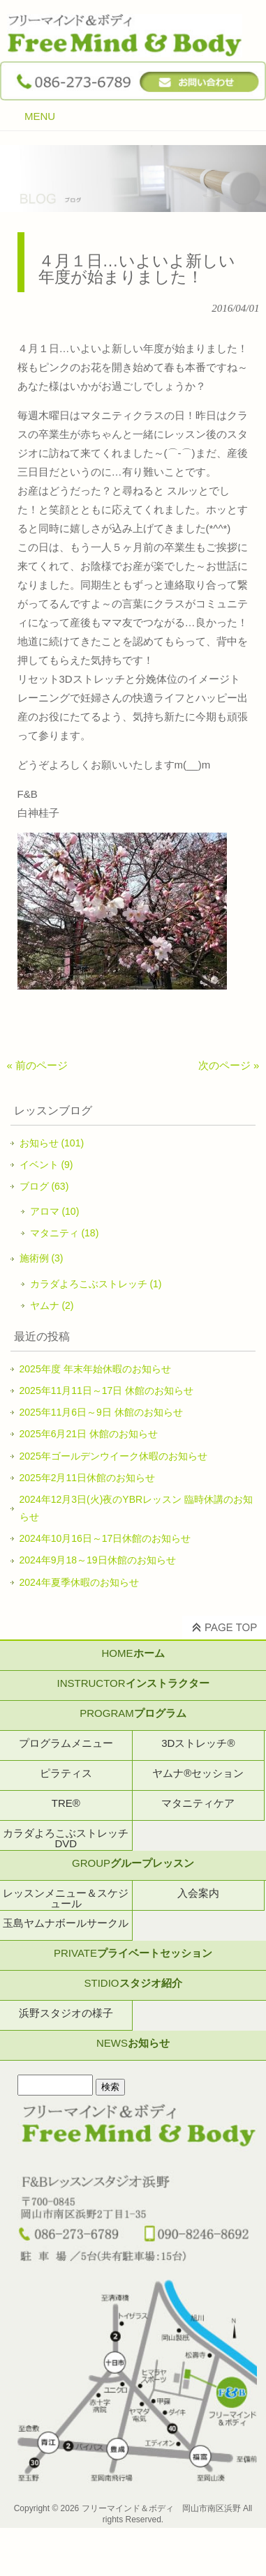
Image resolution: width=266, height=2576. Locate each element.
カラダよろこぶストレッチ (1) (96, 1283)
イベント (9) (46, 1164)
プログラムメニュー (66, 1743)
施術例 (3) (42, 1258)
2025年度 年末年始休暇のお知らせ (95, 1368)
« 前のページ (37, 1065)
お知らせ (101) (52, 1143)
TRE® (66, 1803)
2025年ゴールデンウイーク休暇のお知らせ (113, 1456)
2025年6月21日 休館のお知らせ (89, 1433)
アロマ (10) (55, 1211)
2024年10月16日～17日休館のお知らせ (105, 1538)
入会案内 (198, 1893)
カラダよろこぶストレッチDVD (65, 1838)
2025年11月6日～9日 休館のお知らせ (101, 1412)
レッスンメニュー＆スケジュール (65, 1898)
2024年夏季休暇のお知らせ (79, 1582)
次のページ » (229, 1065)
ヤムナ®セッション (198, 1773)
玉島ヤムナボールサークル (65, 1923)
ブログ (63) (44, 1186)
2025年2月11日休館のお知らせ (88, 1477)
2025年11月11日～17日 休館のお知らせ (107, 1390)
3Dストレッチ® (198, 1743)
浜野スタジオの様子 (66, 2013)
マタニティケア (198, 1803)
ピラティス (66, 1773)
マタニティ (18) (64, 1232)
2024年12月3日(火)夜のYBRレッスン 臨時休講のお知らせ (136, 1508)
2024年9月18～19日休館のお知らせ (98, 1560)
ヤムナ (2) (52, 1305)
